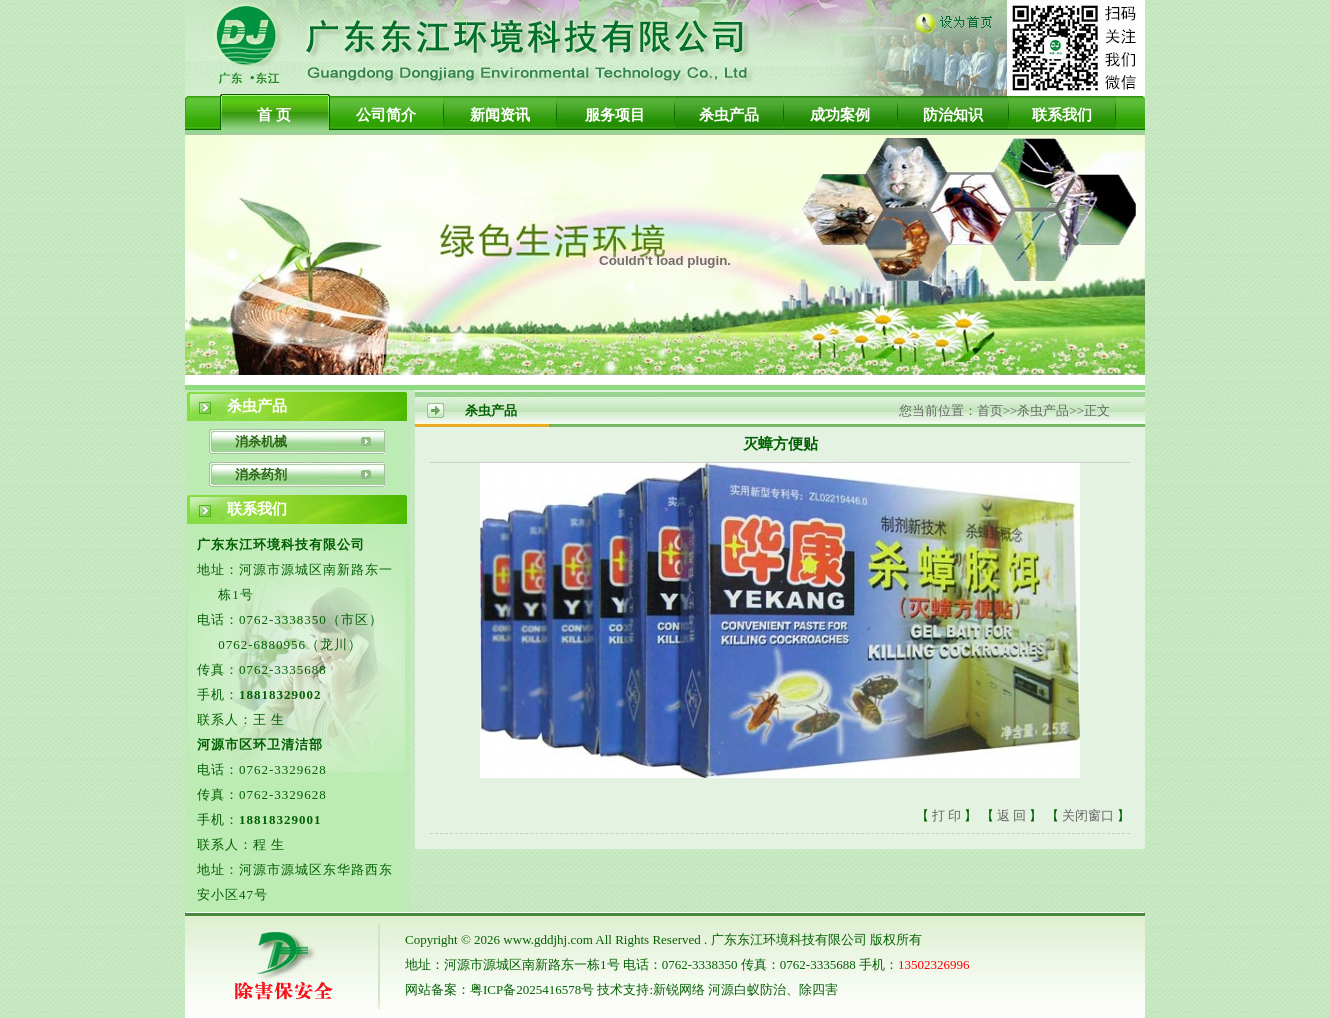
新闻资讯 (500, 115)
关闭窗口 (1089, 815)
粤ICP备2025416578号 (532, 989)
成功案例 (840, 115)
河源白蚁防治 (747, 989)
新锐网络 (679, 989)
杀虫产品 (729, 115)
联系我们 (1062, 115)
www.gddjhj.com (547, 939)
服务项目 (615, 115)
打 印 (946, 815)
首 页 (274, 115)
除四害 (818, 989)
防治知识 (953, 115)
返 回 (1011, 815)
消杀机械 (261, 441)
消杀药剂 (261, 474)
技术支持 (623, 989)
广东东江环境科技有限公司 (789, 939)
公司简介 (386, 115)
